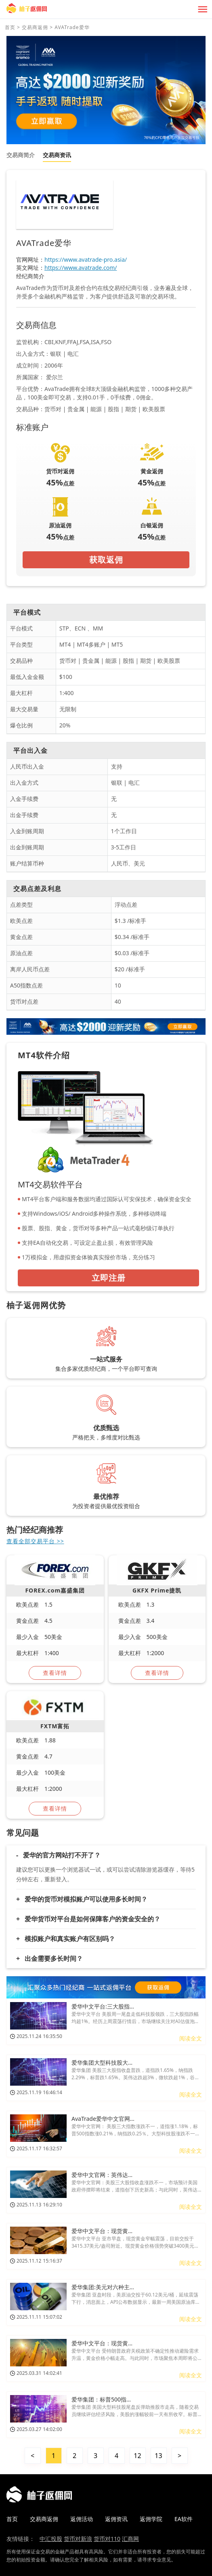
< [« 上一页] (32, 2455)
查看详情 (55, 1673)
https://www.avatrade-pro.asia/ (85, 259)
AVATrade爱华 (72, 27)
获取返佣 (106, 559)
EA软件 (183, 2519)
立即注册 (109, 1277)
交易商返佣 (35, 27)
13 (158, 2455)
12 (137, 2455)
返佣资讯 (116, 2519)
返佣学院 (151, 2519)
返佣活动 (81, 2519)
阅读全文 (190, 2038)
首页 (10, 27)
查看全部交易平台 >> (35, 1541)
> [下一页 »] (179, 2455)
